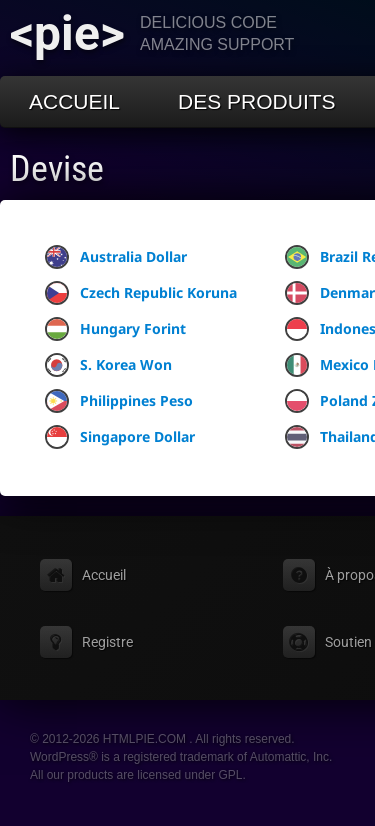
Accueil (74, 101)
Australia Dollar (116, 257)
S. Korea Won (108, 365)
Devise (57, 169)
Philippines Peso (119, 401)
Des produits (257, 101)
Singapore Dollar (120, 437)
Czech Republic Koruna (141, 293)
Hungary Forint (115, 329)
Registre (107, 642)
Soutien (348, 642)
